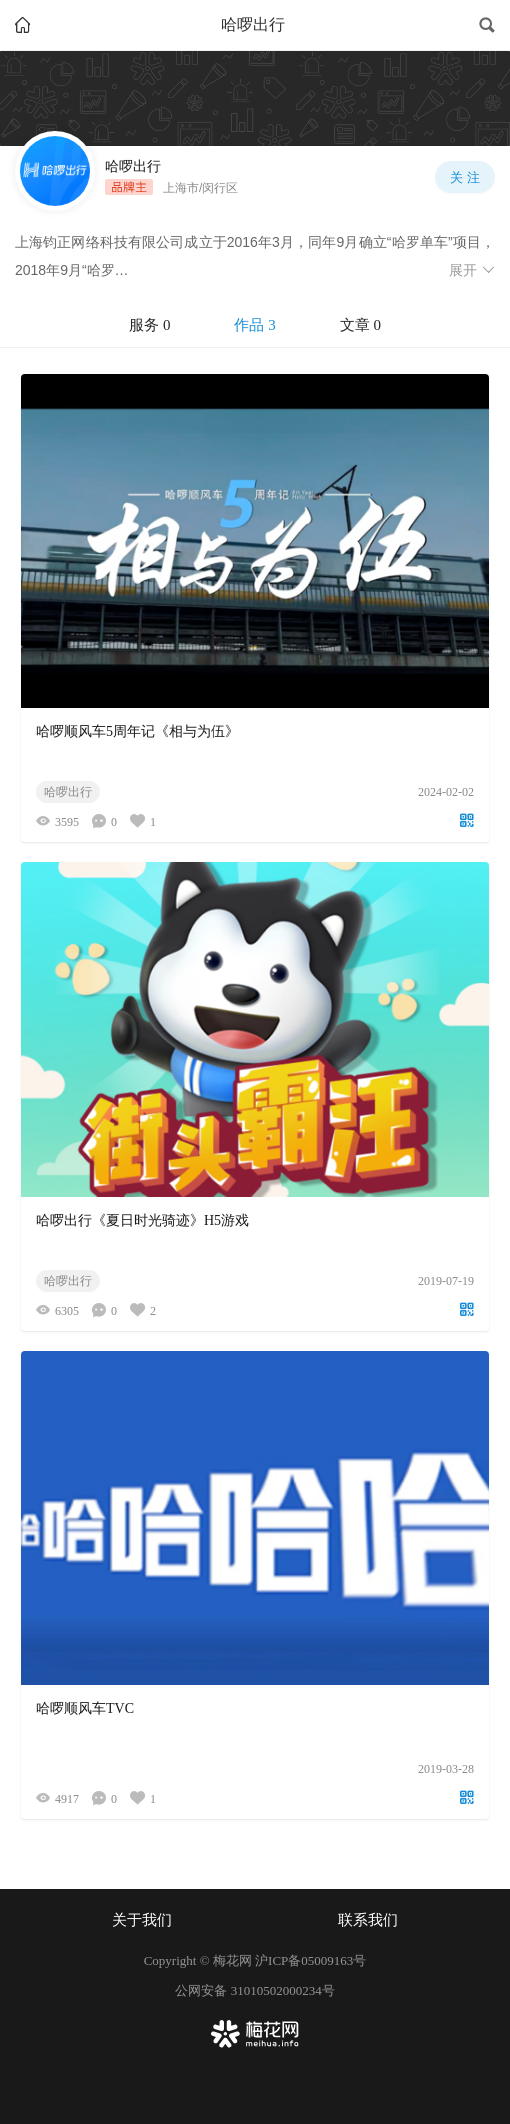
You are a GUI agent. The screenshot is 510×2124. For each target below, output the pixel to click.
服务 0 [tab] (149, 325)
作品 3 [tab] (254, 325)
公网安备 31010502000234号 (254, 1990)
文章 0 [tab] (360, 325)
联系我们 (368, 1920)
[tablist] (255, 326)
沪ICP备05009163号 (310, 1960)
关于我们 (142, 1920)
